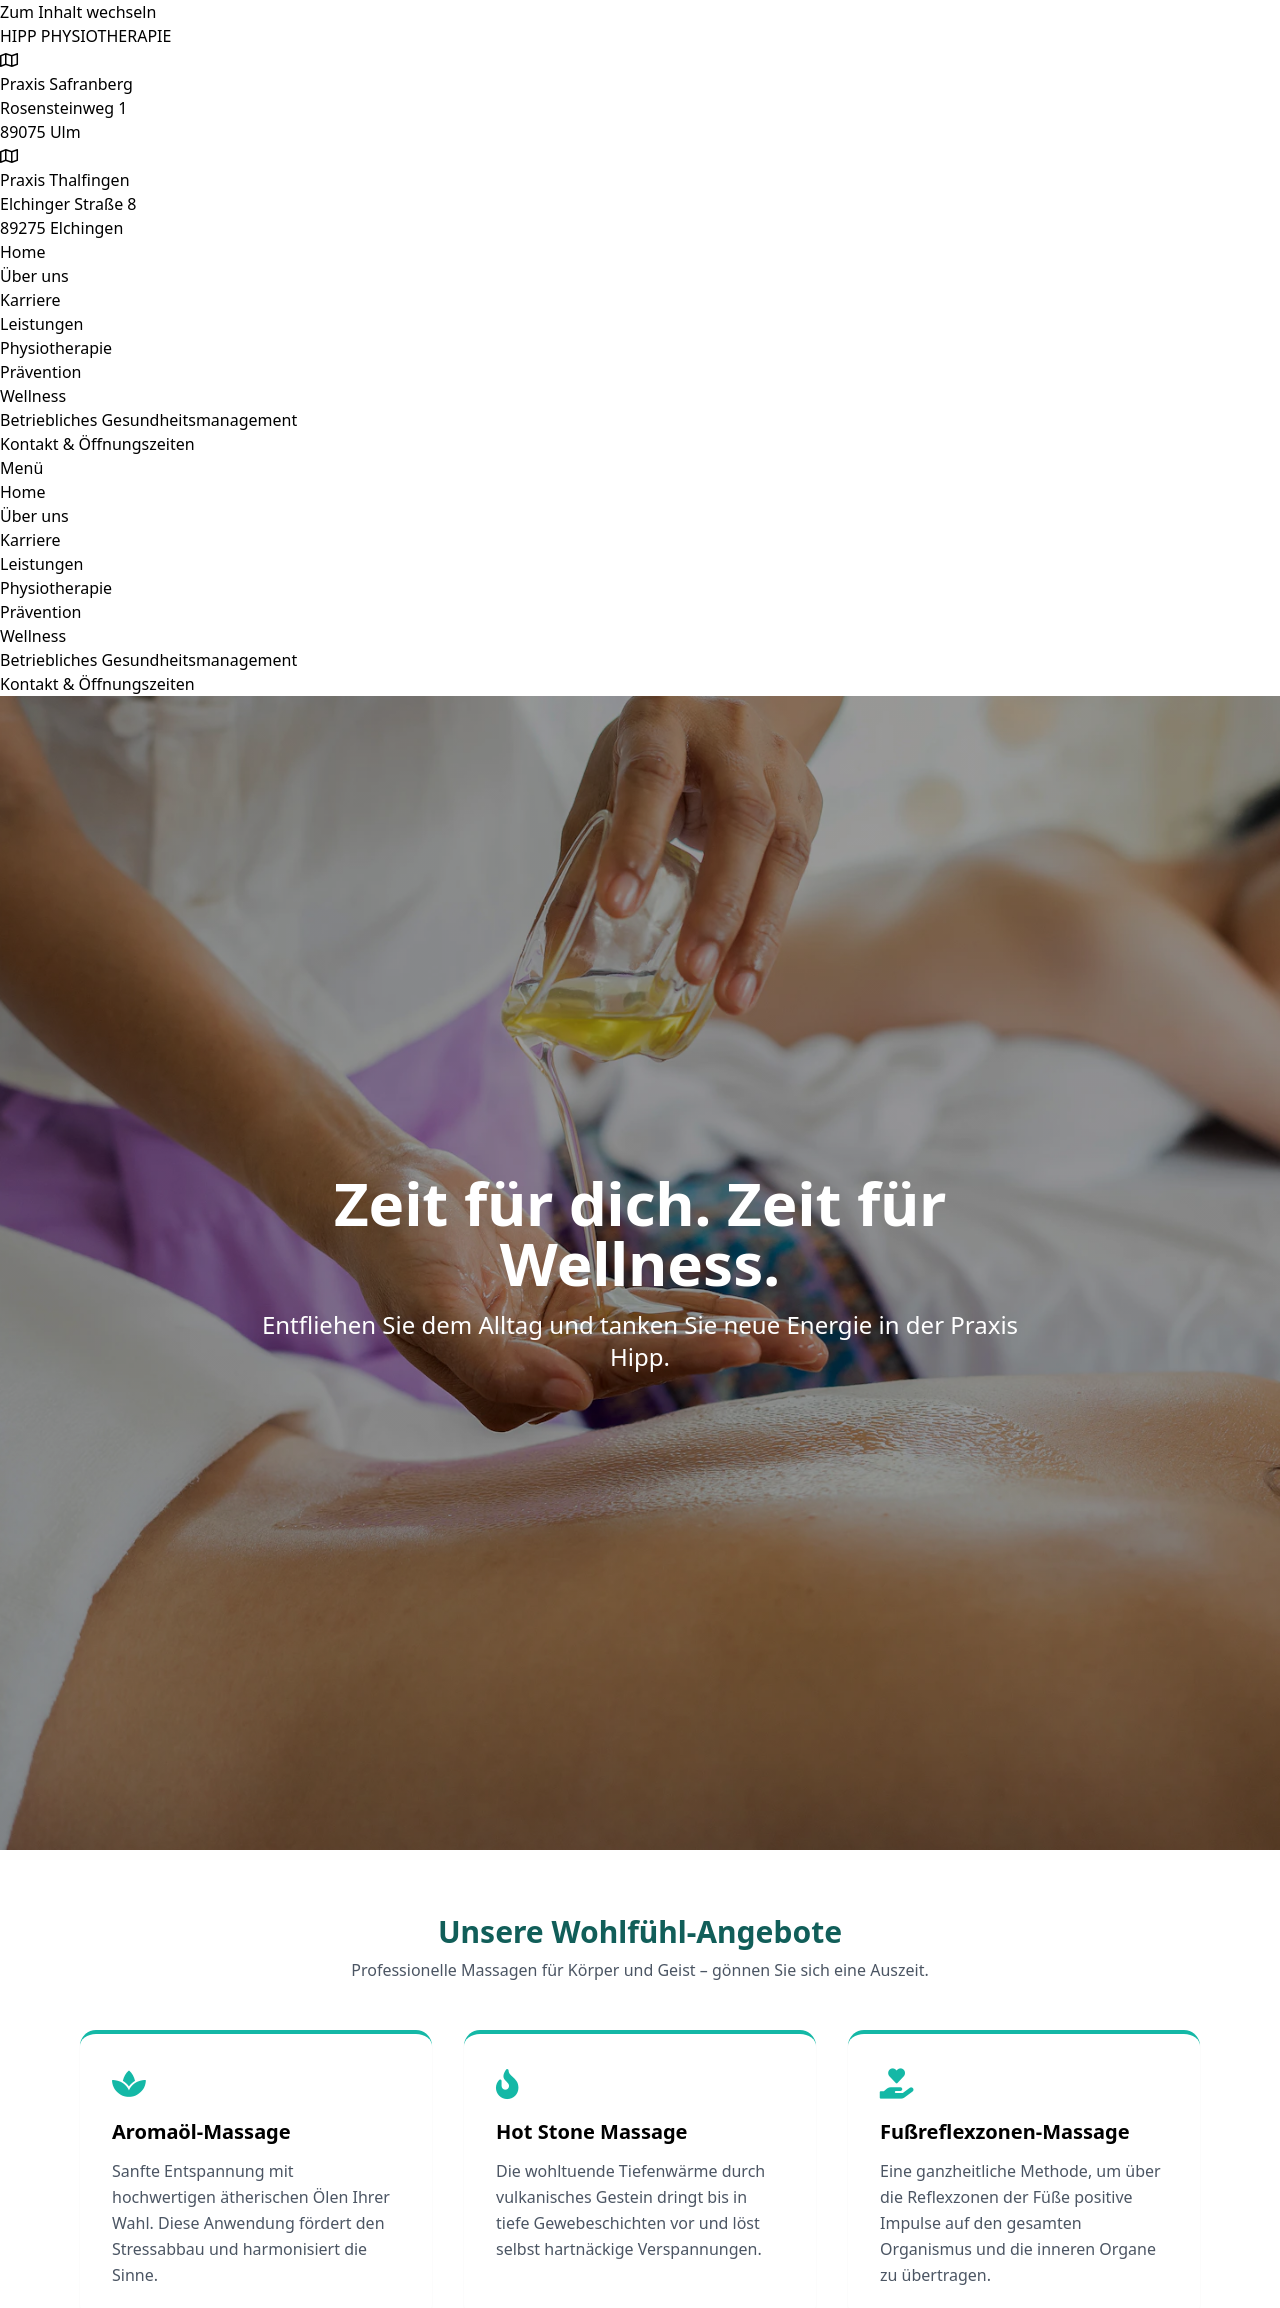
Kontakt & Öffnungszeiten (97, 444)
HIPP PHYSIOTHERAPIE (85, 36)
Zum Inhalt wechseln (78, 12)
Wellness (33, 396)
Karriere (30, 300)
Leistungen (42, 324)
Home (23, 252)
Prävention (40, 372)
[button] (640, 468)
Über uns (34, 276)
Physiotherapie (56, 348)
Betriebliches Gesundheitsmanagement (148, 420)
